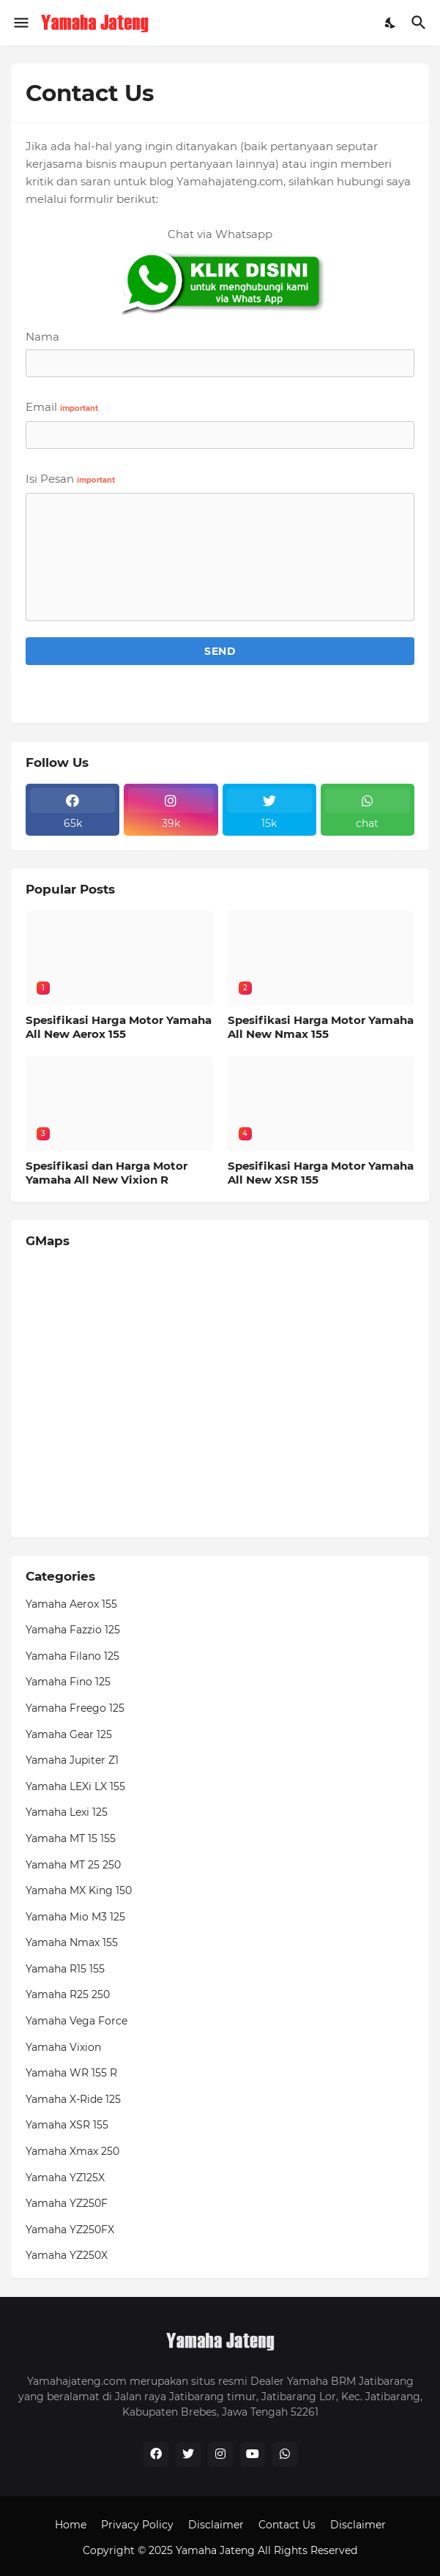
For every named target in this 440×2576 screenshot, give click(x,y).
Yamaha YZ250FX (70, 2229)
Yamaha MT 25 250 (73, 1864)
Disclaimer (216, 2524)
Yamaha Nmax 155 (72, 1942)
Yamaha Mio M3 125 (75, 1916)
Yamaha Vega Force (76, 2020)
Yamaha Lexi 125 (67, 1812)
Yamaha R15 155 (65, 1968)
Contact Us (287, 2524)
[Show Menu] (20, 22)
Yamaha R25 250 (68, 1994)
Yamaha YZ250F (67, 2203)
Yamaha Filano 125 (72, 1656)
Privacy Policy (137, 2524)
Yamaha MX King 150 (79, 1890)
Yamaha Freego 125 (75, 1708)
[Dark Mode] (391, 22)
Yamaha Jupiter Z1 (72, 1760)
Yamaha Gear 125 (69, 1734)
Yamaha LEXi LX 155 (75, 1786)
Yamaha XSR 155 (67, 2124)
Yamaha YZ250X (67, 2255)
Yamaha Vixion (63, 2047)
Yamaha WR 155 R (71, 2072)
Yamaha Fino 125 (68, 1681)
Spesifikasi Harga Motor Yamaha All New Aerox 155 (119, 1027)
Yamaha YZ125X (65, 2177)
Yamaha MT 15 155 (71, 1838)
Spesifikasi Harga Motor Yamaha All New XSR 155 (321, 1173)
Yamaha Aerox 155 (71, 1604)
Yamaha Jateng (215, 2550)
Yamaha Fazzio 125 (73, 1629)
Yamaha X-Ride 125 (73, 2099)
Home (70, 2524)
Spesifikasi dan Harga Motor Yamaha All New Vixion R (106, 1173)
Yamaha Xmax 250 (72, 2151)
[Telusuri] (420, 22)
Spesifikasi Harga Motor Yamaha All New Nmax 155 (321, 1027)
